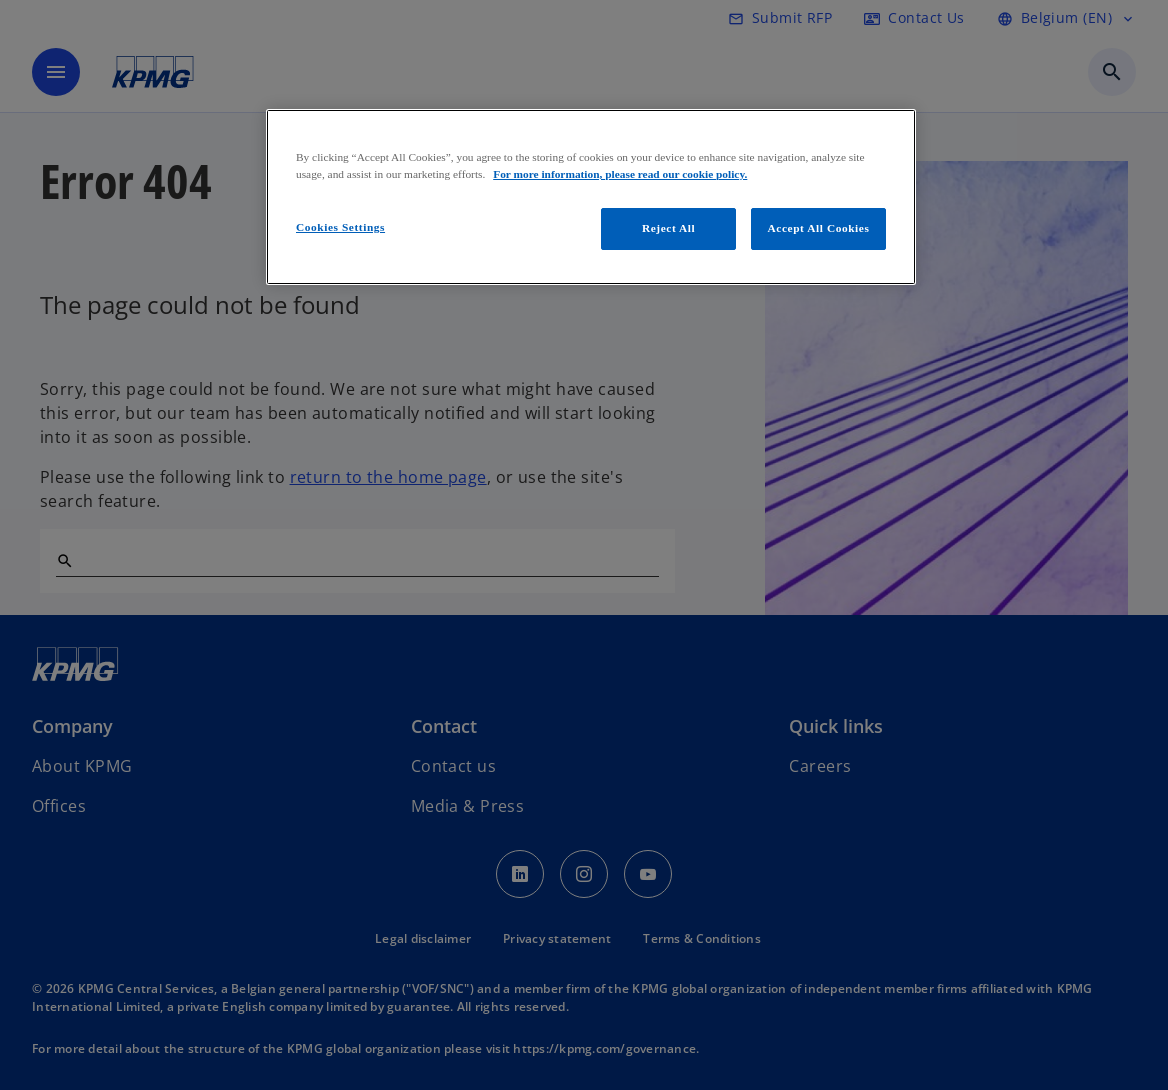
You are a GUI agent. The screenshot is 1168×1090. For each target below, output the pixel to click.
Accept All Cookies (819, 228)
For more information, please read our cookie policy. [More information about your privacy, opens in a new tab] (620, 174)
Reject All (668, 228)
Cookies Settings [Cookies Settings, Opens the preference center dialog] (340, 227)
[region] (591, 197)
